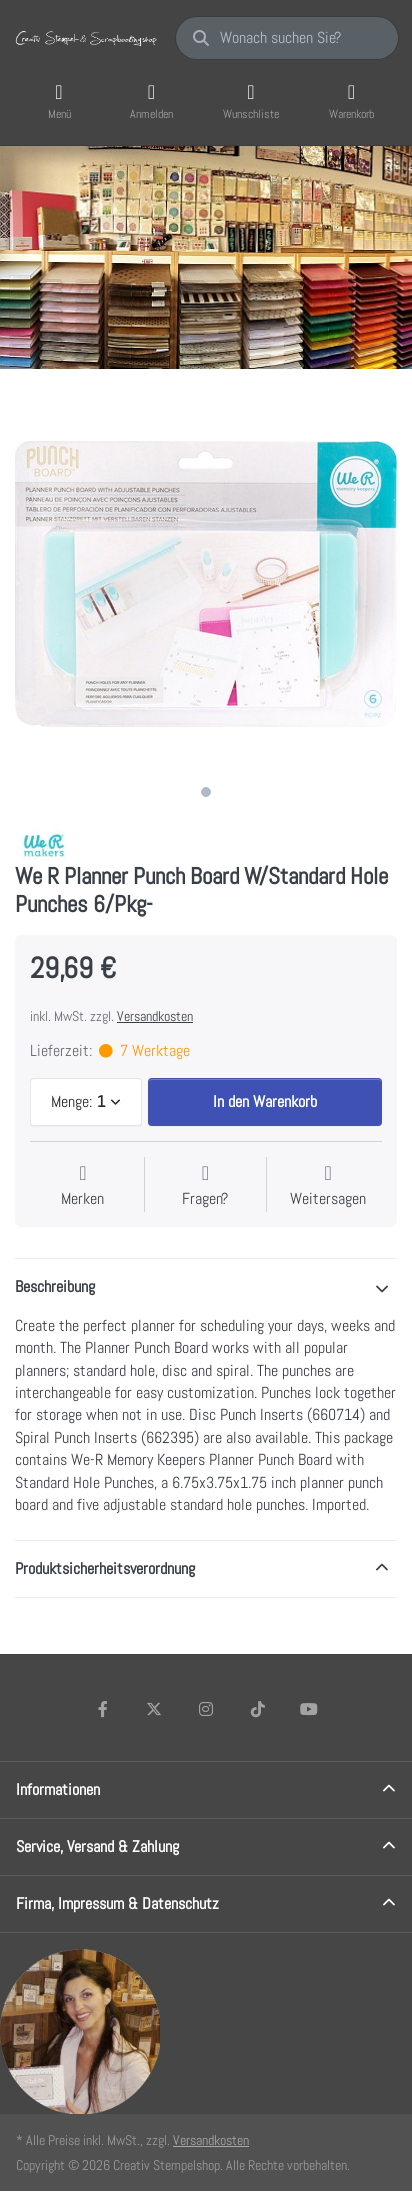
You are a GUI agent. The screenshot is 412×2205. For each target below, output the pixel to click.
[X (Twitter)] (155, 1709)
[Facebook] (103, 1709)
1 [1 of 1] (206, 792)
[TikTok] (258, 1709)
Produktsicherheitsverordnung (105, 1568)
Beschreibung (55, 1286)
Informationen (58, 1789)
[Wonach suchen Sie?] (287, 38)
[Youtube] (309, 1709)
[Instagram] (206, 1709)
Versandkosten (155, 1016)
